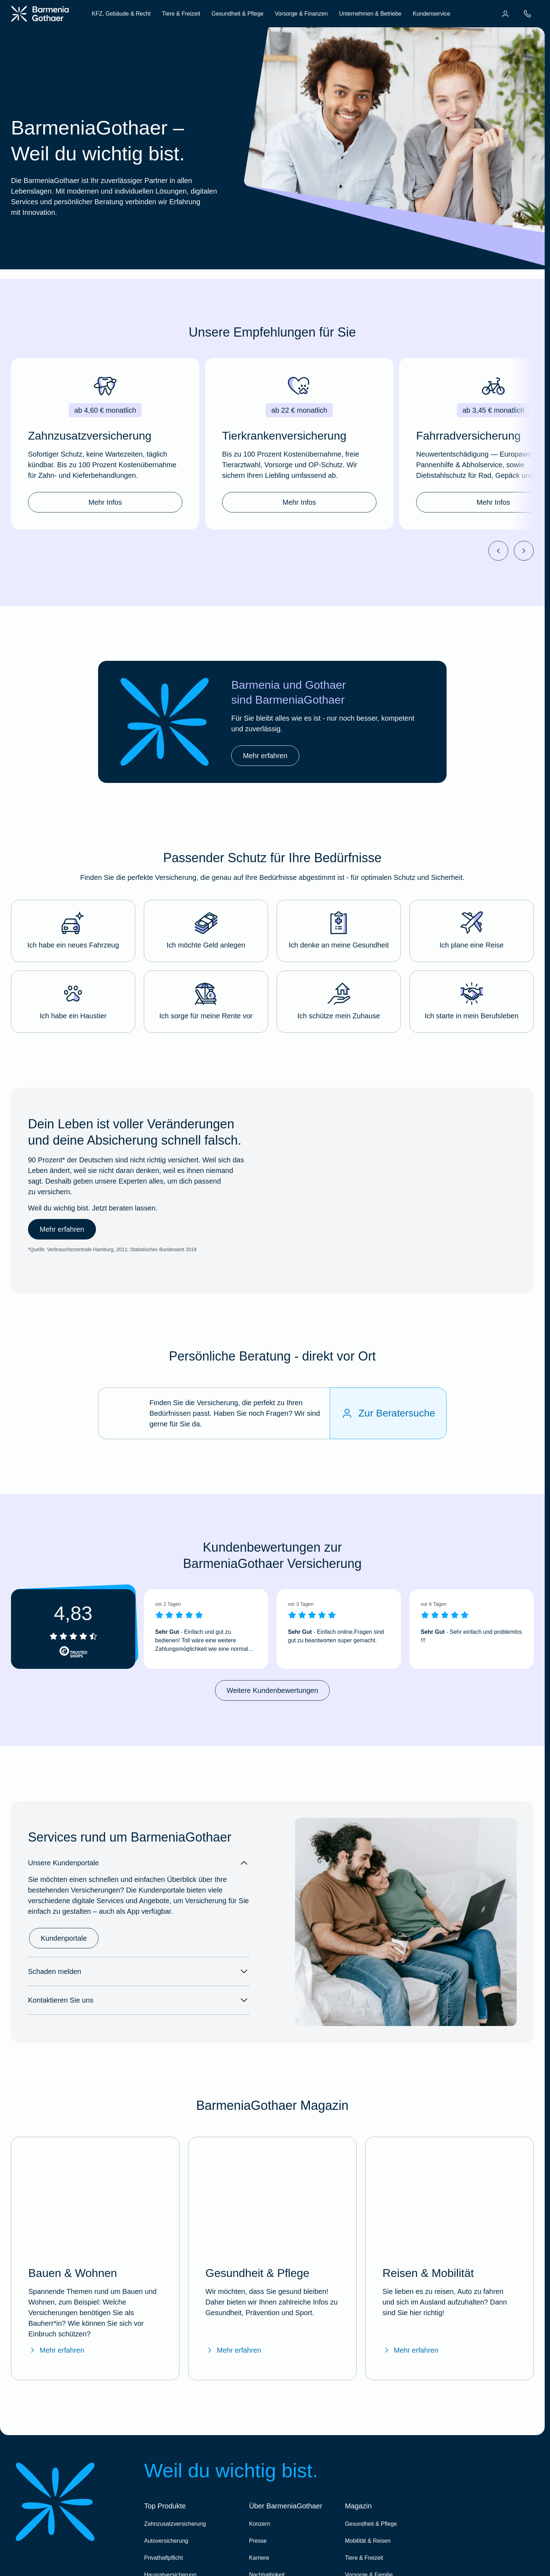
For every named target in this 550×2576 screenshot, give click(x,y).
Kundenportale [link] (64, 1938)
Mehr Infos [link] (105, 502)
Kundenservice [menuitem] (431, 14)
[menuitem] (505, 14)
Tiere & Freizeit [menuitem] (181, 14)
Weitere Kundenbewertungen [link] (272, 1690)
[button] (73, 931)
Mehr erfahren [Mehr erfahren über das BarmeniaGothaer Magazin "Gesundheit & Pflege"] (233, 2350)
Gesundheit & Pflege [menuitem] (237, 14)
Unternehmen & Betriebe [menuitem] (370, 14)
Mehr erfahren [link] (265, 756)
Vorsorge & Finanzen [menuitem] (301, 14)
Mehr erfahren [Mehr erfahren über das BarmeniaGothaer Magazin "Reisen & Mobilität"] (410, 2350)
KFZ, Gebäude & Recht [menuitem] (121, 14)
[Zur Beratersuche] (388, 1413)
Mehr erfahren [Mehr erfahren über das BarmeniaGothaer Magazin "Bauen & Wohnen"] (56, 2350)
